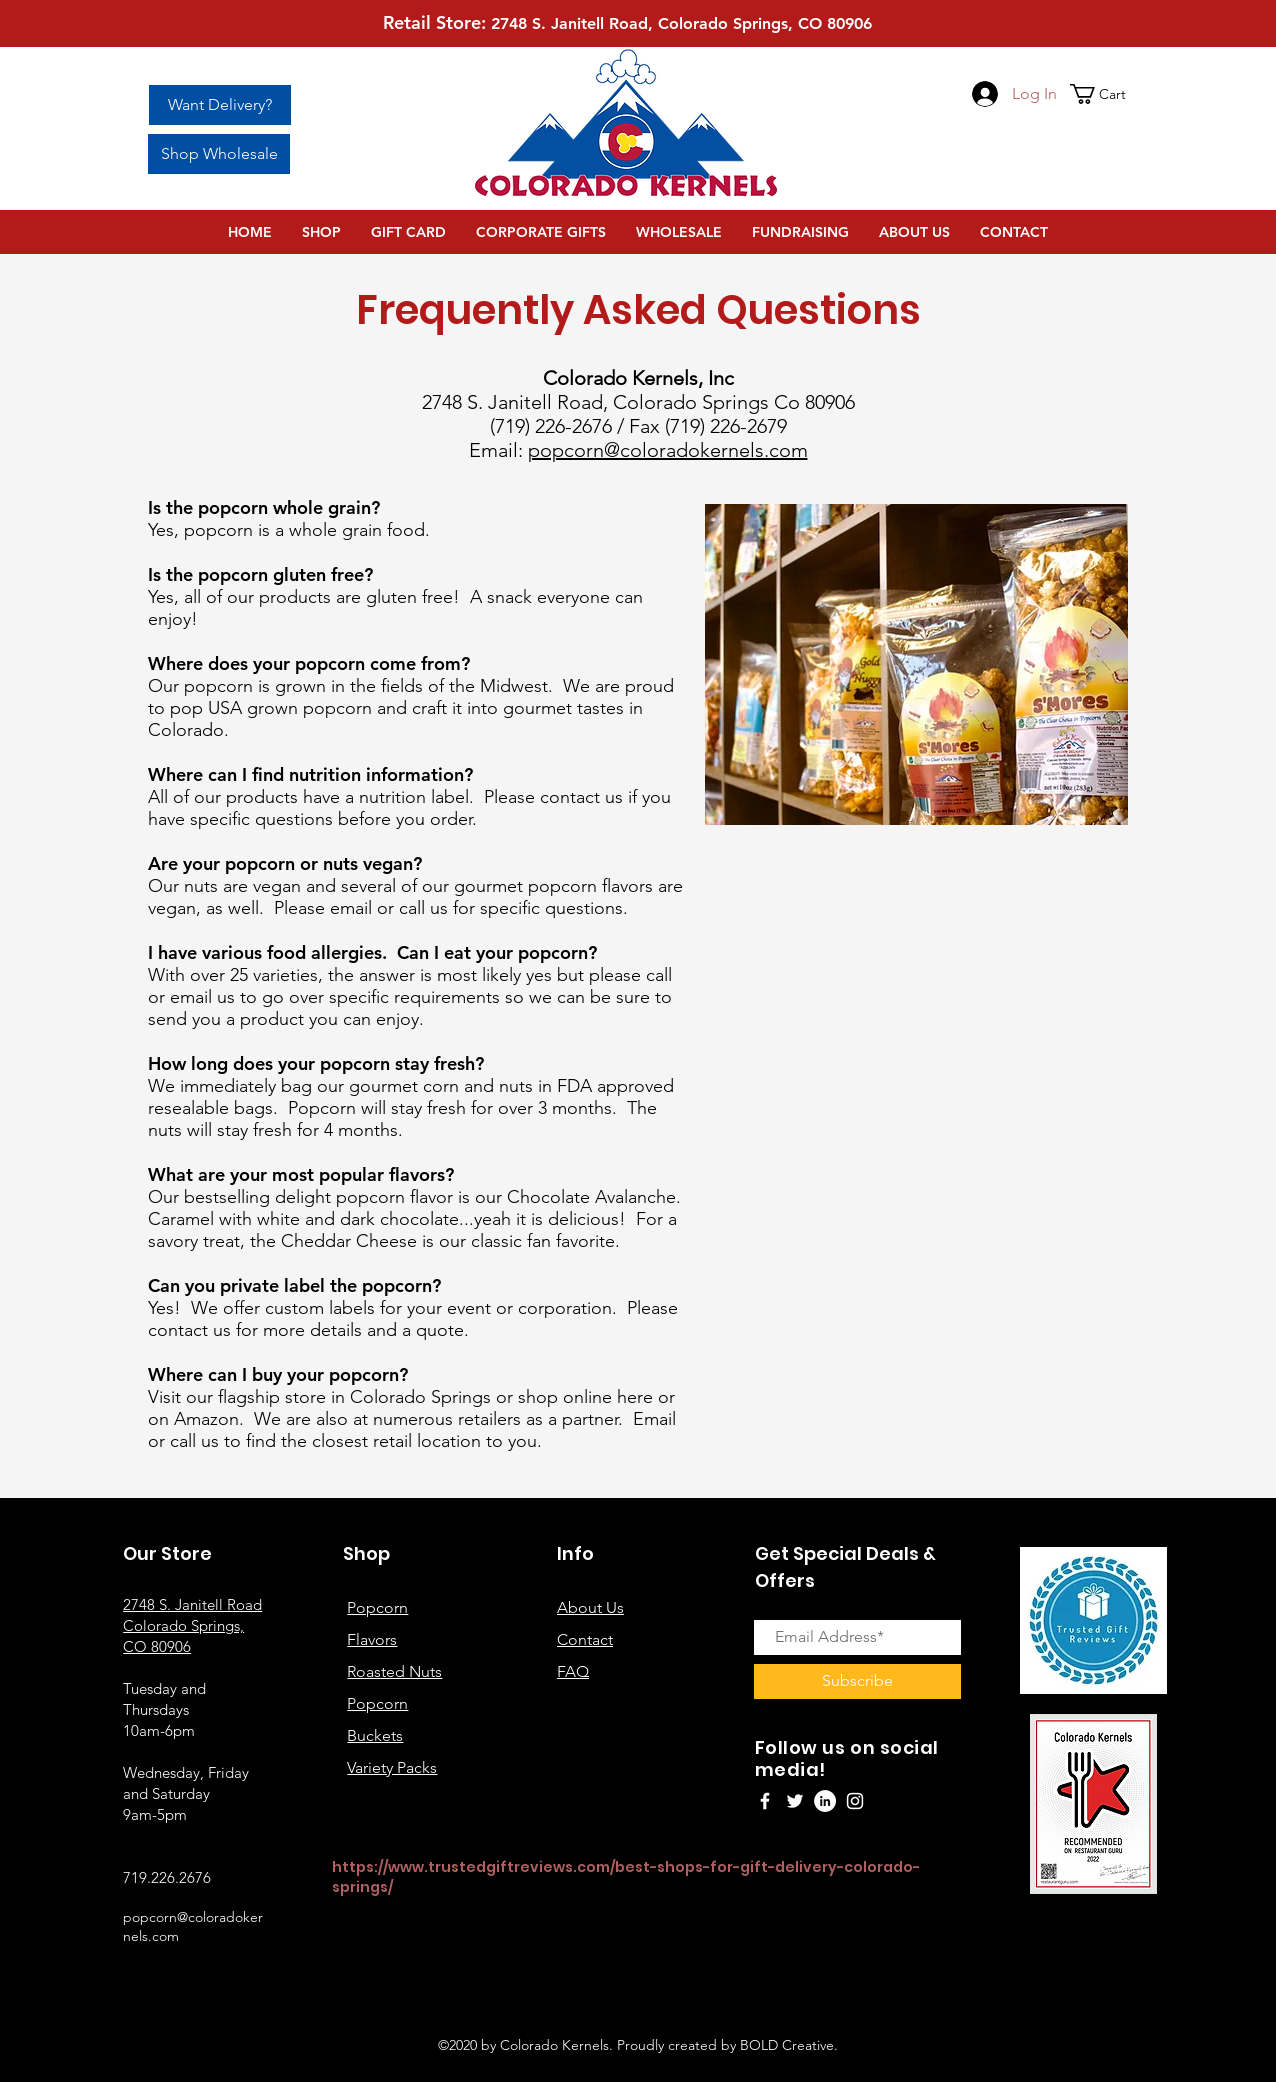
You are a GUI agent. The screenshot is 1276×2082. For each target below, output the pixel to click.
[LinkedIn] (825, 1801)
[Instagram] (855, 1801)
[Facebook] (765, 1801)
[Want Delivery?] (220, 105)
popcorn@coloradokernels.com (668, 450)
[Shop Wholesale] (219, 154)
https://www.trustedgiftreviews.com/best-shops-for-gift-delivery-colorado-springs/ (626, 1877)
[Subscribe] (857, 1681)
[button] (1108, 94)
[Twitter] (795, 1801)
